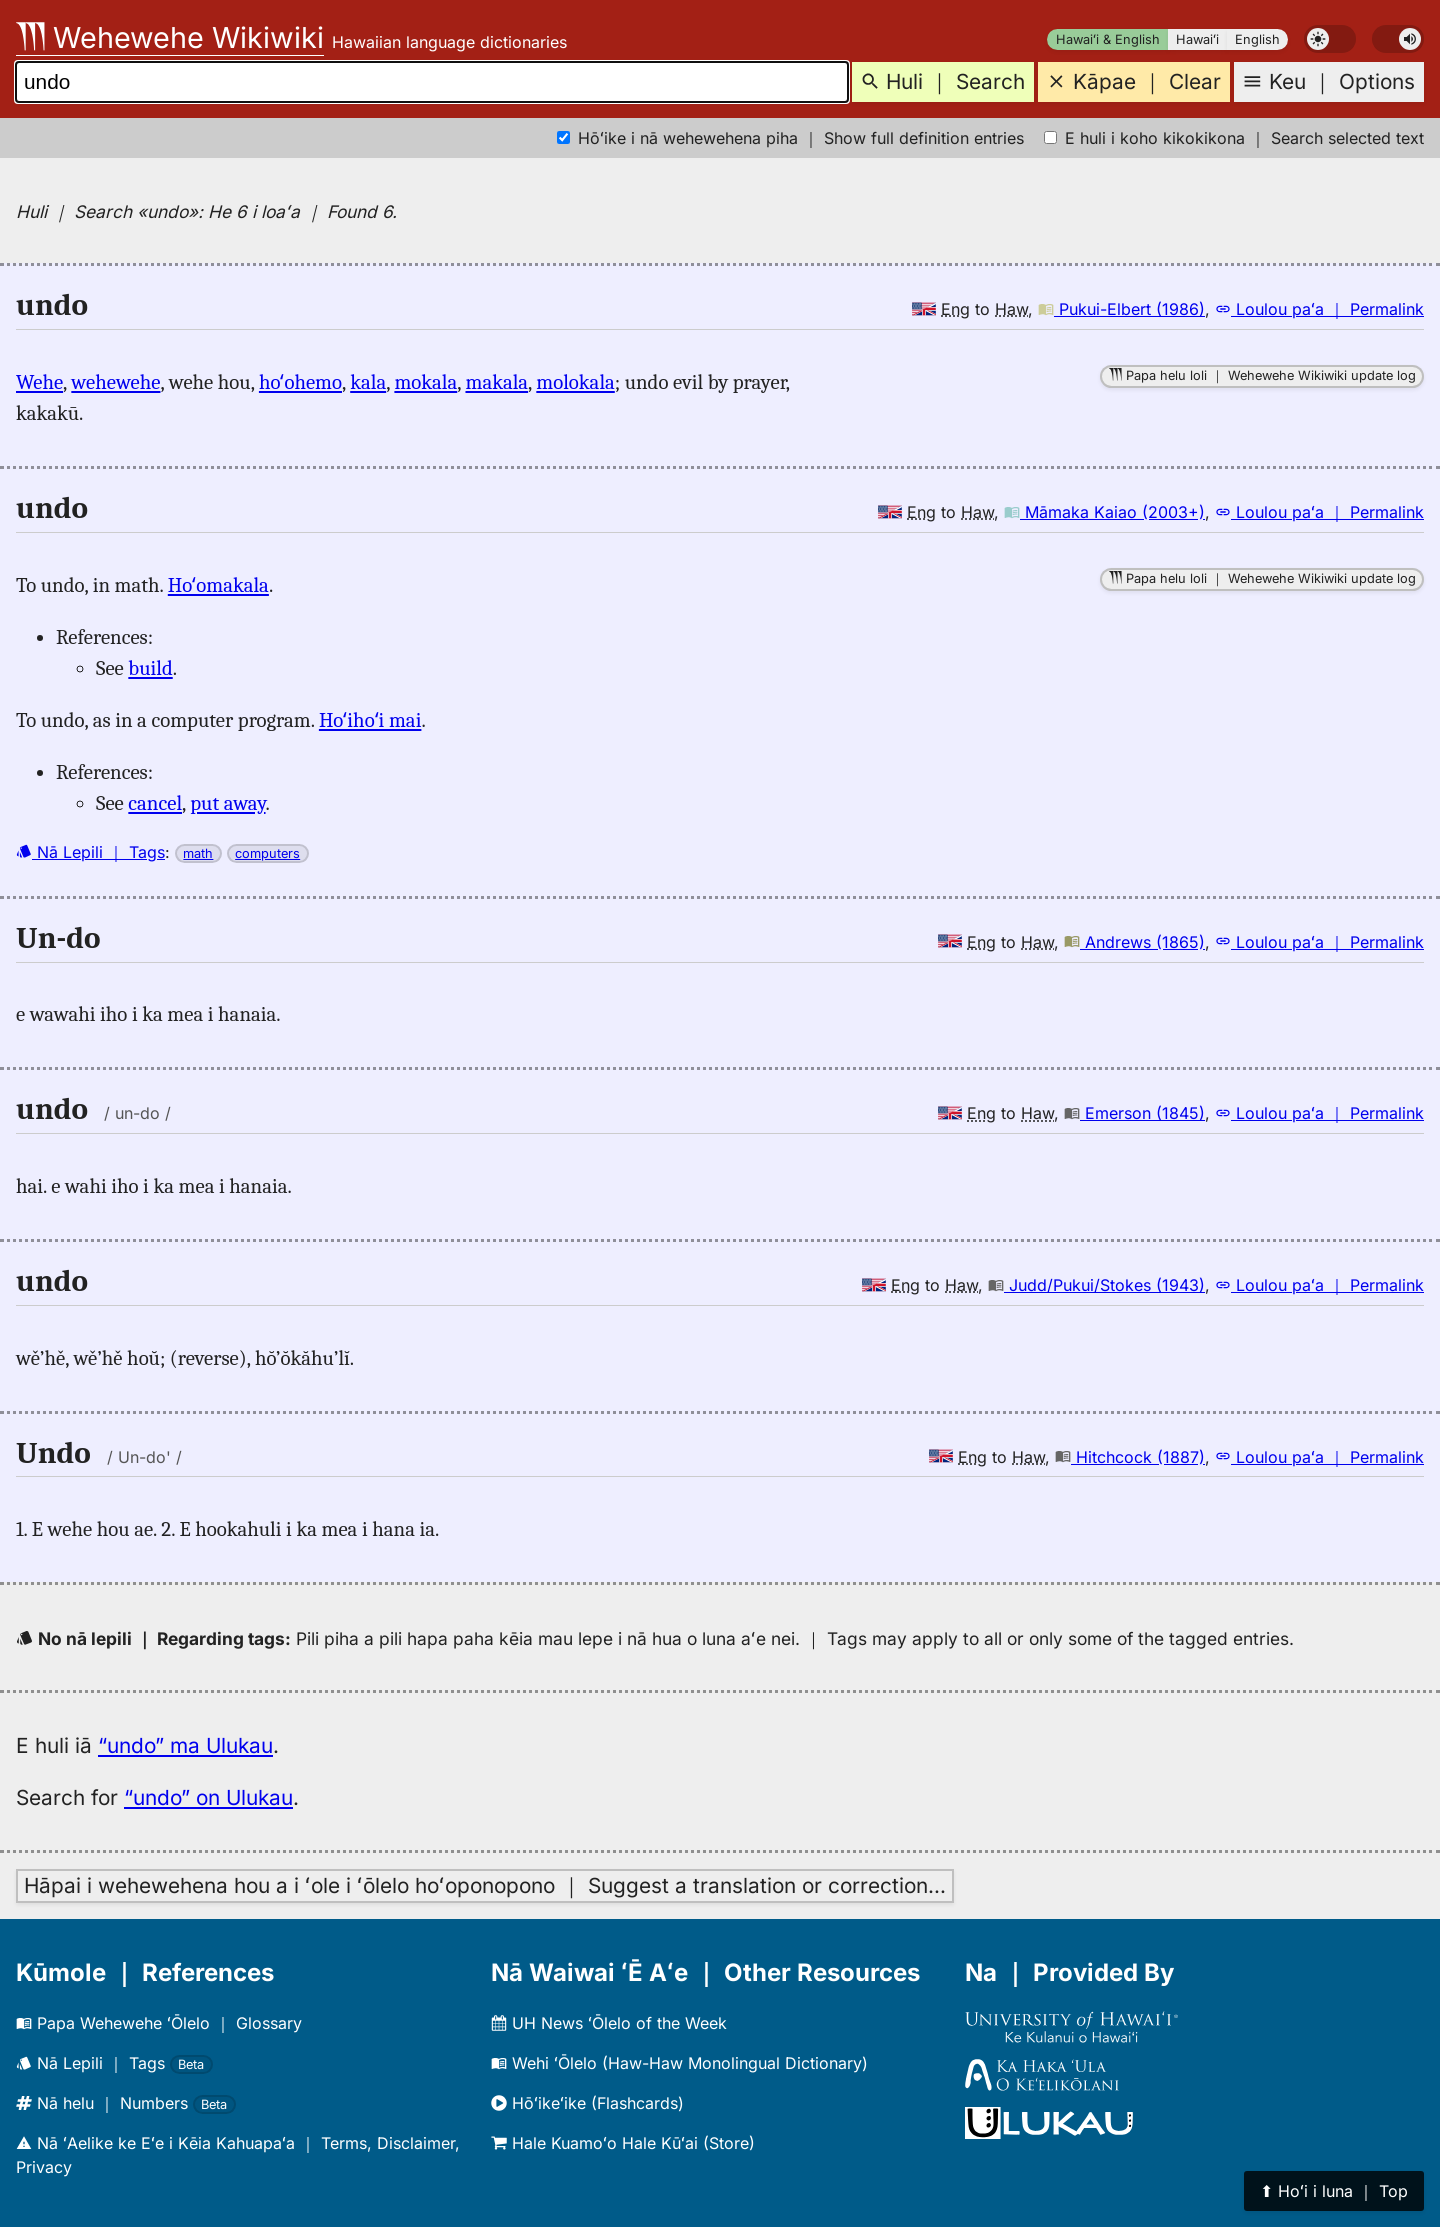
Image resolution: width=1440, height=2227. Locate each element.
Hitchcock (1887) (1130, 1457)
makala (496, 382)
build (150, 668)
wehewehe (115, 382)
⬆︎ (1334, 2191)
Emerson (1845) (1134, 1113)
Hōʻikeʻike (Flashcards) (587, 2103)
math (198, 853)
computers (267, 853)
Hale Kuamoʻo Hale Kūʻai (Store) (623, 2143)
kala (368, 382)
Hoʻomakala (218, 585)
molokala (575, 382)
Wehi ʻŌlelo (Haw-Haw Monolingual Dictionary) (679, 2063)
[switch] (1330, 39)
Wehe (39, 382)
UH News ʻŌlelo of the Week (609, 2023)
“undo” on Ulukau (208, 1797)
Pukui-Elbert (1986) (1121, 309)
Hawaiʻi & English (1108, 39)
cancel (155, 803)
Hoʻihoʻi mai (370, 720)
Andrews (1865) (1134, 942)
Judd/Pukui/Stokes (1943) (1096, 1285)
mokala (425, 382)
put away (227, 803)
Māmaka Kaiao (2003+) (1104, 512)
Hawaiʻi (1197, 39)
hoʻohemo (300, 382)
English (1257, 39)
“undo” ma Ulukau (185, 1745)
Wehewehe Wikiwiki (170, 37)
